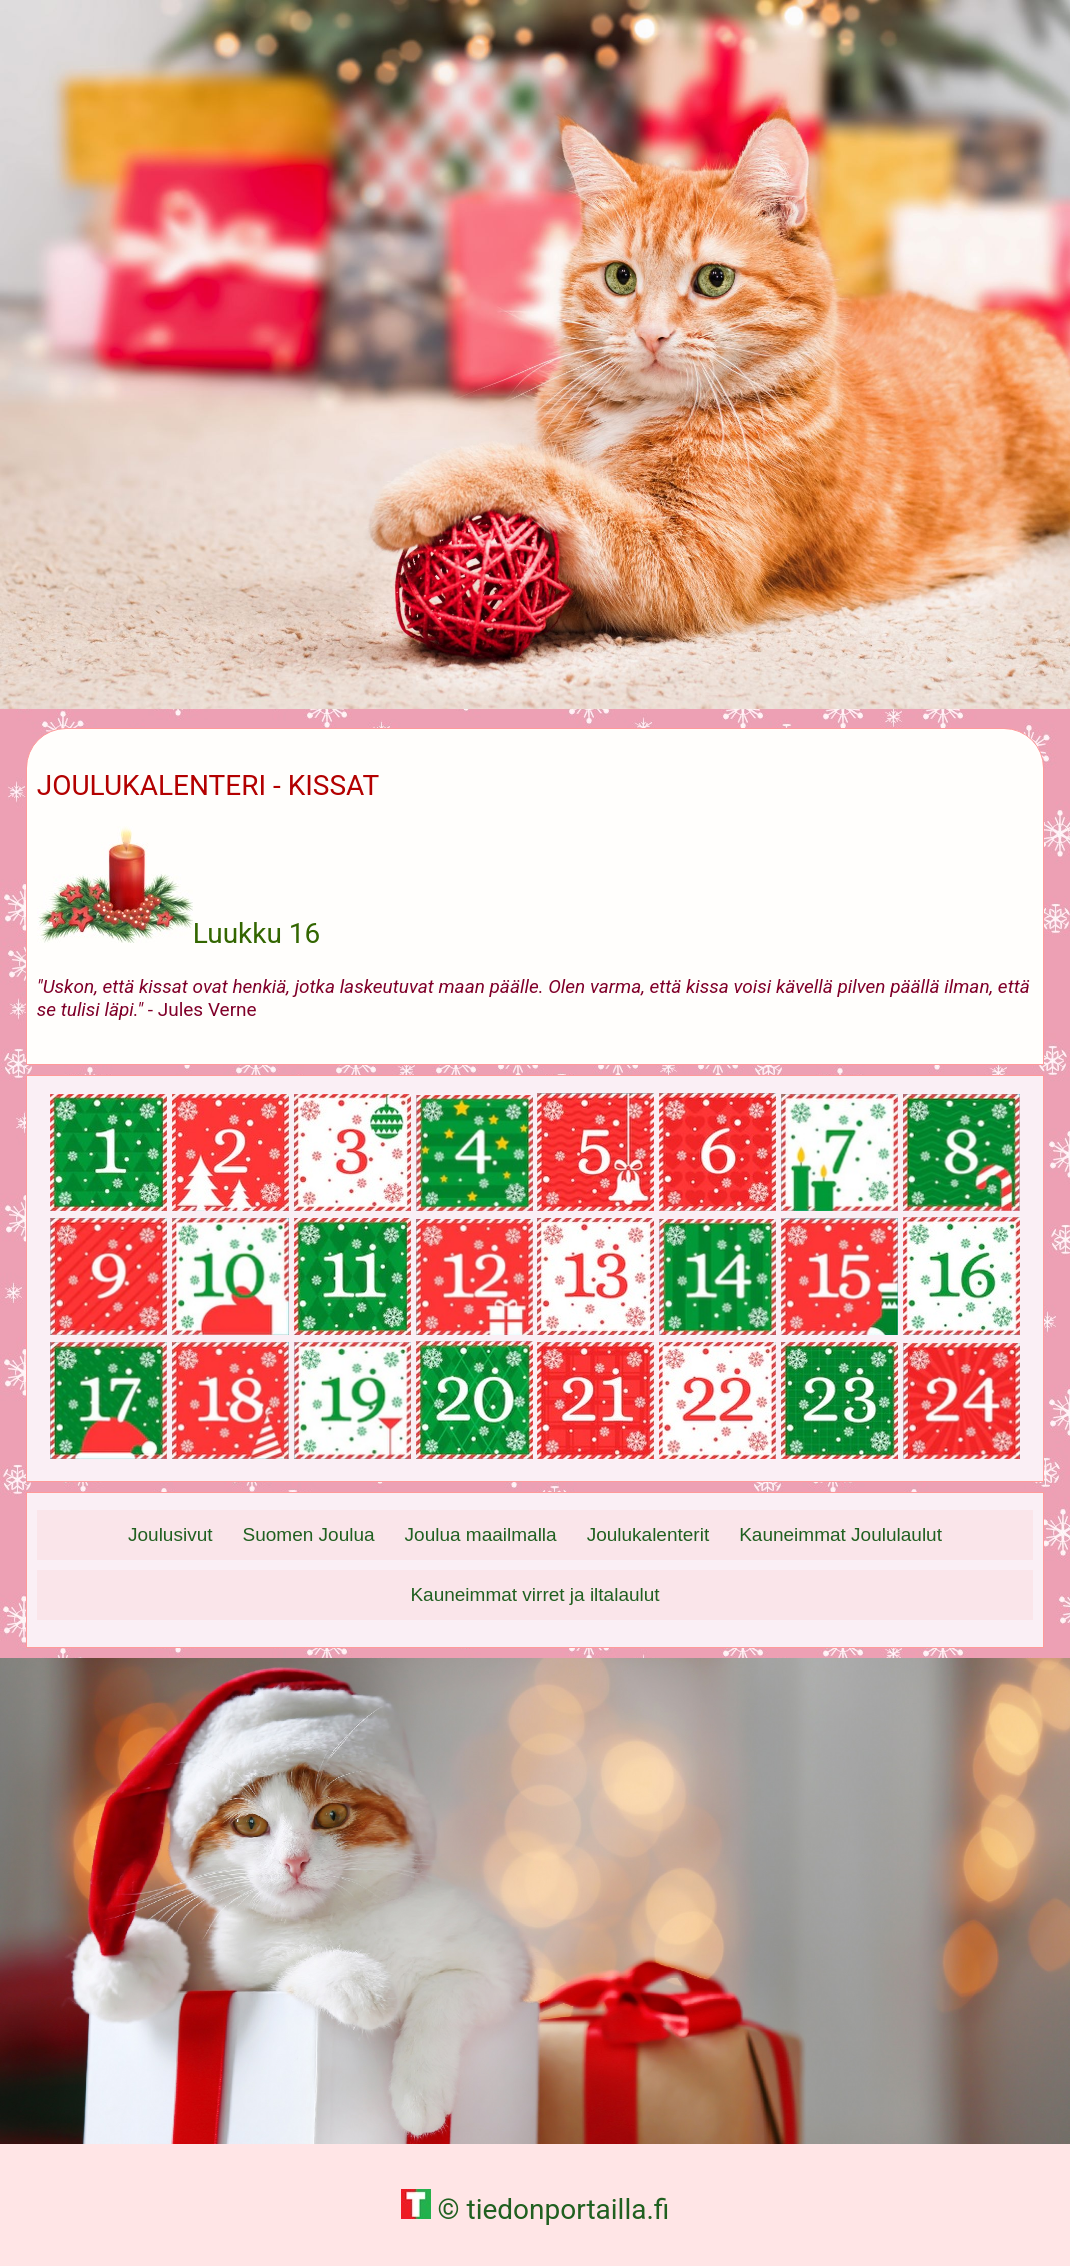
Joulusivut (170, 1534)
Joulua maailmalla (481, 1534)
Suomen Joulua (309, 1534)
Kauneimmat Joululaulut (840, 1534)
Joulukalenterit (648, 1534)
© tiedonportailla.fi (535, 2209)
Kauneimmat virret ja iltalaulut (534, 1594)
